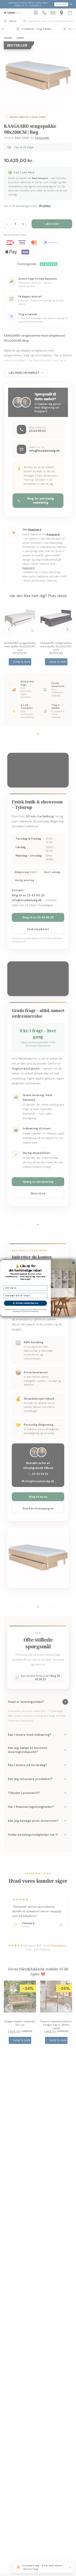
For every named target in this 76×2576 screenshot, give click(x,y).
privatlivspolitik (23, 1309)
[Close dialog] (73, 1262)
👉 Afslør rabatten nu (25, 1303)
